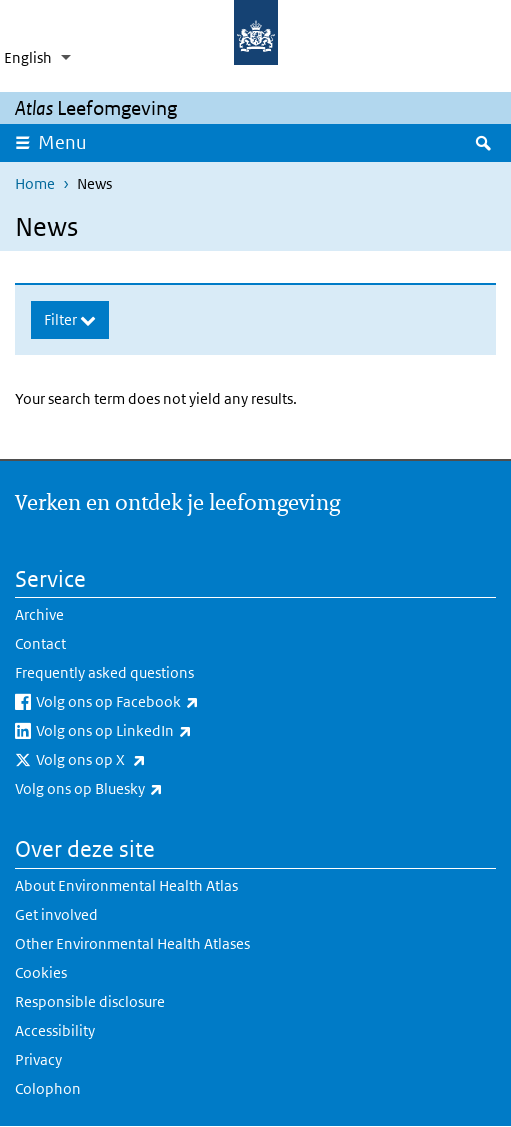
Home (35, 183)
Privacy (38, 1059)
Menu (69, 142)
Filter (62, 319)
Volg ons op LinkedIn (166, 731)
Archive (39, 614)
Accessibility (55, 1030)
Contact (40, 643)
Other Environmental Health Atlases (132, 943)
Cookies (41, 972)
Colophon (48, 1088)
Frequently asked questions (104, 672)
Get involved (56, 914)
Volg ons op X (143, 760)
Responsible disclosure (90, 1001)
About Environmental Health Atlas (126, 885)
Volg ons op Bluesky (141, 789)
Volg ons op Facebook (170, 702)
